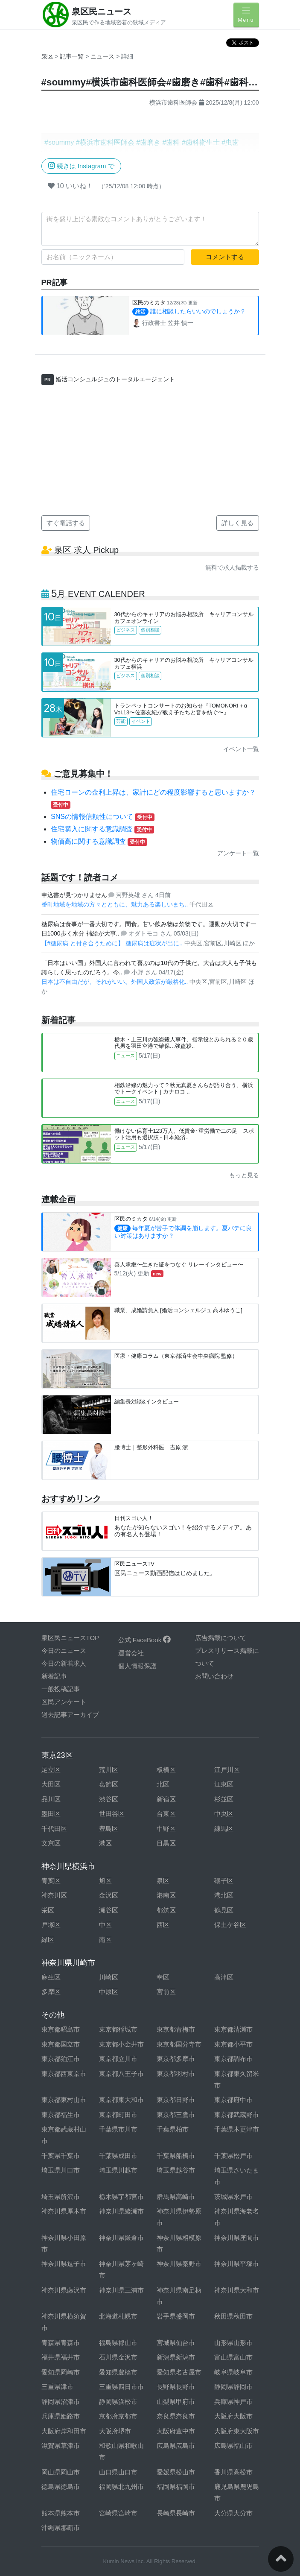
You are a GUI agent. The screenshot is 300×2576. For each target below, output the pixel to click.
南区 (105, 1939)
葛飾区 (108, 1784)
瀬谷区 (108, 1910)
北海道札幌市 (118, 2316)
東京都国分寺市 (179, 2044)
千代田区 (54, 1828)
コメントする (225, 256)
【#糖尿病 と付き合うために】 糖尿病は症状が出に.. (112, 943)
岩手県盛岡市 (176, 2316)
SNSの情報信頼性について (102, 816)
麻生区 (51, 1977)
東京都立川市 (118, 2058)
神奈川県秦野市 (179, 2263)
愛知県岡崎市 (60, 2372)
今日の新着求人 (63, 1663)
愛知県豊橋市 (118, 2372)
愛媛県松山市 (176, 2472)
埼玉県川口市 (60, 2170)
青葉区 (51, 1880)
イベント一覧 (241, 749)
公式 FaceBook (144, 1639)
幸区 (163, 1977)
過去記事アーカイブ (70, 1714)
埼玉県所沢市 (60, 2196)
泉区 (47, 56)
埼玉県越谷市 (176, 2170)
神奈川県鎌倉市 (121, 2237)
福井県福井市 (60, 2357)
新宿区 (166, 1799)
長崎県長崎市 (176, 2513)
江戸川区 (227, 1769)
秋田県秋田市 (233, 2316)
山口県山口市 (118, 2472)
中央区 (223, 1813)
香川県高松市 (233, 2472)
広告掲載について (220, 1637)
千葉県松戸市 (233, 2155)
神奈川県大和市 (236, 2290)
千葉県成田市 (118, 2155)
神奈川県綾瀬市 (121, 2211)
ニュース (103, 56)
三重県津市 (57, 2386)
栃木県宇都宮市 (121, 2196)
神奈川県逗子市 (63, 2263)
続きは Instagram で (81, 165)
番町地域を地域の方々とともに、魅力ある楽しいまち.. (115, 904)
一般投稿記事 (60, 1689)
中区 (105, 1924)
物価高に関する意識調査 (99, 841)
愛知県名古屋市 (179, 2372)
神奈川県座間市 (236, 2237)
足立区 (51, 1769)
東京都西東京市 (63, 2073)
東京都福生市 (60, 2114)
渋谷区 (108, 1799)
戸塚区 (51, 1924)
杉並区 (223, 1799)
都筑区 (166, 1910)
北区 (163, 1784)
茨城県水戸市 (233, 2196)
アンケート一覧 (238, 853)
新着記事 (54, 1676)
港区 (105, 1843)
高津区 (223, 1977)
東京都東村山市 (63, 2099)
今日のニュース (63, 1650)
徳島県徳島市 (60, 2486)
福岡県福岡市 (176, 2486)
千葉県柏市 (173, 2129)
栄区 (47, 1910)
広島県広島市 (176, 2445)
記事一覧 (72, 56)
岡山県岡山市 (60, 2472)
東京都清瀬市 (233, 2029)
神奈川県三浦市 (121, 2290)
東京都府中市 (233, 2099)
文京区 (51, 1843)
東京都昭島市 (60, 2029)
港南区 (166, 1895)
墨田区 (51, 1813)
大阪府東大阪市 (236, 2431)
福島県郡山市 (118, 2342)
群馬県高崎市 (176, 2196)
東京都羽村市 (176, 2073)
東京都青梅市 (176, 2029)
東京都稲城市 (118, 2029)
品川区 (51, 1799)
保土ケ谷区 (230, 1924)
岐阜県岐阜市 (233, 2372)
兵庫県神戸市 (233, 2401)
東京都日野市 (176, 2099)
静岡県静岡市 (233, 2386)
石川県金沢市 (118, 2357)
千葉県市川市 (118, 2129)
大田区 (51, 1784)
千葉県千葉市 (60, 2155)
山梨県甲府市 (176, 2401)
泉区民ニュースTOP (70, 1637)
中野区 (166, 1828)
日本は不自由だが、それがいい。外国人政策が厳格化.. (115, 981)
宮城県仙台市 (176, 2342)
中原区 (108, 1991)
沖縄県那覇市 (60, 2527)
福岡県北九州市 (121, 2486)
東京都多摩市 (176, 2058)
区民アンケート (63, 1701)
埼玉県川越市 (118, 2170)
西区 (163, 1924)
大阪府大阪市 (233, 2416)
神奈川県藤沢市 (63, 2290)
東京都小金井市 (121, 2044)
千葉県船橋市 (176, 2155)
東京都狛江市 (60, 2058)
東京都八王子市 (121, 2073)
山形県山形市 (233, 2342)
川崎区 (108, 1977)
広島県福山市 (233, 2445)
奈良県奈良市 (176, 2416)
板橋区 (166, 1769)
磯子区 (223, 1880)
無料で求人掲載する (232, 567)
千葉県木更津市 (236, 2129)
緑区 (47, 1939)
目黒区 (166, 1843)
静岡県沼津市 (60, 2401)
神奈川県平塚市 (236, 2263)
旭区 (105, 1880)
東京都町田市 (118, 2114)
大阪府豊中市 (176, 2431)
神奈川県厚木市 (63, 2211)
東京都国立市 (60, 2044)
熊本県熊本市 (60, 2513)
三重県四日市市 (121, 2386)
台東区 (166, 1813)
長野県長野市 (176, 2386)
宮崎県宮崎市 (118, 2513)
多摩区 (51, 1991)
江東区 (223, 1784)
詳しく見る (237, 522)
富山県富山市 (233, 2357)
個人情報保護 (137, 1666)
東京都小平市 (233, 2044)
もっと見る (244, 1175)
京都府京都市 (118, 2416)
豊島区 (108, 1828)
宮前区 (166, 1991)
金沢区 (108, 1895)
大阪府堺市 (115, 2431)
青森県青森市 (60, 2342)
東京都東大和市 (121, 2099)
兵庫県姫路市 (60, 2416)
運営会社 (131, 1653)
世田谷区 (112, 1813)
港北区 (223, 1895)
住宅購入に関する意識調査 (102, 829)
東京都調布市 (233, 2058)
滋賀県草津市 (60, 2445)
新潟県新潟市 (176, 2357)
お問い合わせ (214, 1676)
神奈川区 (54, 1895)
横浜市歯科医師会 (173, 102)
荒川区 (108, 1769)
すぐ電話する (66, 522)
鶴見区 (223, 1910)
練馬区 (223, 1828)
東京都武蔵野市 (236, 2114)
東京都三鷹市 (176, 2114)
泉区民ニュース (101, 11)
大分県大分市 (233, 2513)
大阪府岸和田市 (63, 2431)
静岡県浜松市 (118, 2401)
